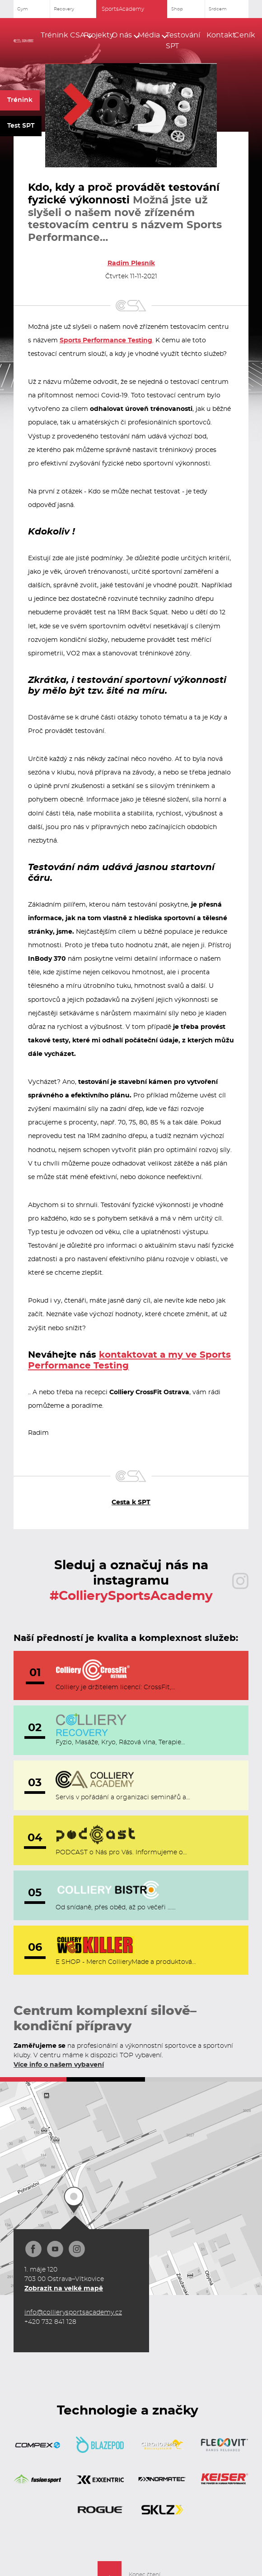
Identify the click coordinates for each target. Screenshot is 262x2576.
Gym (22, 9)
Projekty (94, 35)
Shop (177, 9)
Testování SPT (183, 41)
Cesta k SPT (131, 1502)
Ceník (241, 35)
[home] (23, 41)
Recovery (64, 9)
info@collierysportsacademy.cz (73, 2312)
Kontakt (216, 35)
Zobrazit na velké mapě (63, 2289)
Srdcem (218, 9)
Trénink (20, 100)
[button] (58, 35)
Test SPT (20, 126)
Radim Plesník (131, 263)
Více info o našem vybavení (59, 2065)
